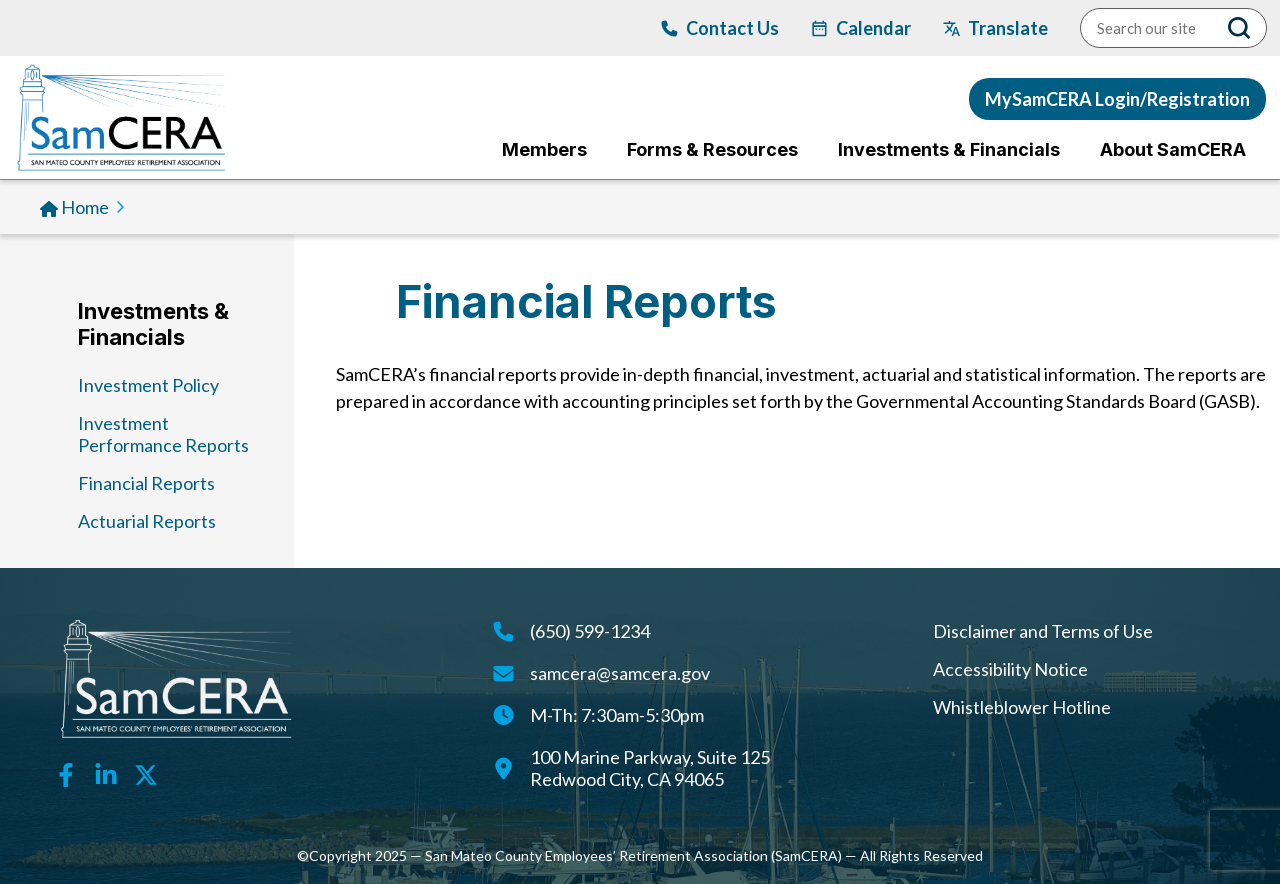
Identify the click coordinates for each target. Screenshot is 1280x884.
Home (85, 207)
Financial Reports (146, 483)
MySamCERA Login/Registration (1117, 99)
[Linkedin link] (106, 773)
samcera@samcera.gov (620, 673)
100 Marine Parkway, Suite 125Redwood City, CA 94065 (650, 768)
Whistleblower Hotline (1022, 707)
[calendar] (861, 28)
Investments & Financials (153, 324)
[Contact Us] (720, 28)
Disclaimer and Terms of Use (1043, 631)
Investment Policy (148, 385)
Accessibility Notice (1010, 669)
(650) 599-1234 (590, 631)
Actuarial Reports (147, 521)
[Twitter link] (146, 773)
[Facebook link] (66, 773)
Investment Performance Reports (163, 434)
